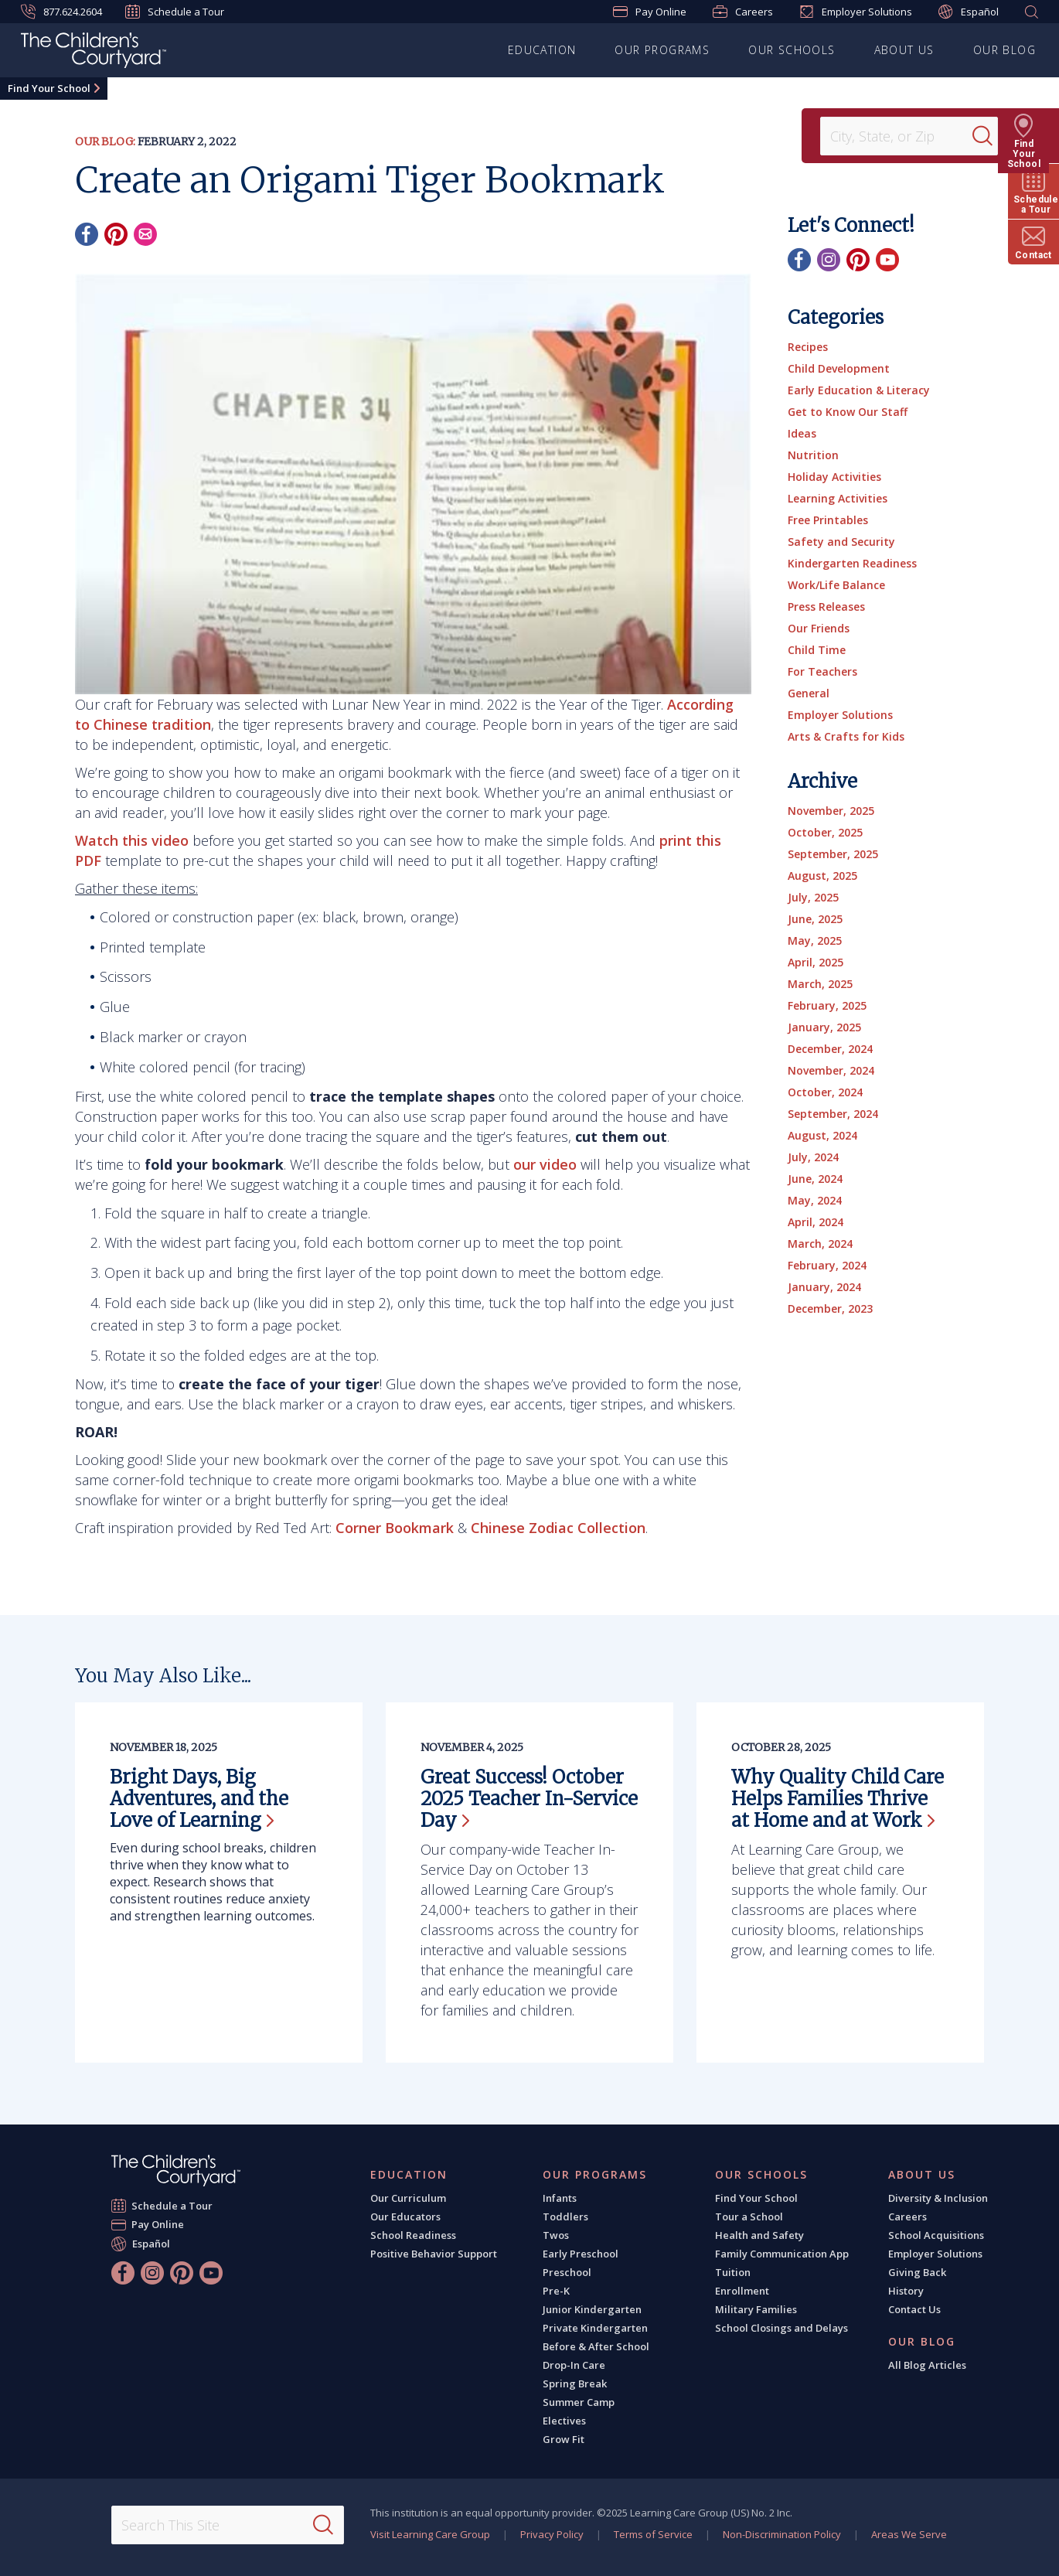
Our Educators (405, 2216)
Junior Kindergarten (592, 2309)
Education (542, 50)
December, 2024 (830, 1048)
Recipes (808, 346)
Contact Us (914, 2309)
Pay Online (649, 12)
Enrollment (742, 2291)
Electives (564, 2420)
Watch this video (132, 840)
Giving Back (917, 2272)
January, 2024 (824, 1286)
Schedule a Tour (174, 12)
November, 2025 (831, 810)
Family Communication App (782, 2253)
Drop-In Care (574, 2365)
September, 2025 (833, 854)
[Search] (992, 136)
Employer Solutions (855, 12)
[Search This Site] (227, 2525)
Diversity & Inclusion (938, 2198)
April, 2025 (815, 962)
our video (545, 1164)
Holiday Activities (834, 476)
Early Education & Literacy (859, 390)
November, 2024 (831, 1070)
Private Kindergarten (595, 2328)
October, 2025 (825, 832)
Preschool (567, 2272)
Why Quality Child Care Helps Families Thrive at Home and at (837, 1798)
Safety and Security (841, 541)
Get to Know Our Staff (847, 411)
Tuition (733, 2272)
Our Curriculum (408, 2198)
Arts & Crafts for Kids (846, 736)
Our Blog (1004, 50)
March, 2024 (820, 1243)
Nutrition (813, 455)
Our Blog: (105, 141)
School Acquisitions (936, 2235)
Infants (560, 2198)
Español (968, 12)
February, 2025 (827, 1005)
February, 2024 (827, 1265)
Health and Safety (759, 2235)
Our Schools (791, 50)
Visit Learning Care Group (430, 2534)
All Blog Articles (927, 2365)
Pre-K (556, 2291)
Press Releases (826, 606)
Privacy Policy (552, 2534)
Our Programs (662, 50)
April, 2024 (815, 1222)
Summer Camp (579, 2402)
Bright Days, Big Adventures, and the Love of (199, 1798)
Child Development (839, 368)
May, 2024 (815, 1200)
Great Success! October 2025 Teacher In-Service (529, 1798)
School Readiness (413, 2235)
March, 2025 (820, 983)
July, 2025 (813, 897)
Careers (743, 12)
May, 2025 (815, 940)
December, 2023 (830, 1308)
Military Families (756, 2309)
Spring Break (575, 2383)
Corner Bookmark (394, 1527)
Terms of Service (653, 2534)
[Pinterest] (116, 234)
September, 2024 (833, 1113)
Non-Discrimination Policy (782, 2534)
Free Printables (828, 520)
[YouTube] (887, 259)
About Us (904, 50)
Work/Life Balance (836, 585)
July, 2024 (813, 1157)
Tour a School (749, 2216)
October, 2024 (825, 1092)
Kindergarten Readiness (852, 563)
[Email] (145, 234)
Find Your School (49, 88)
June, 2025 (815, 918)
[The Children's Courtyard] (93, 52)
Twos (556, 2235)
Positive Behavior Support (433, 2253)
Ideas (802, 433)
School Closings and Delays (781, 2328)
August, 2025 (822, 875)
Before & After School (596, 2346)
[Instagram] (828, 259)
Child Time (817, 649)
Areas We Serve (909, 2534)
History (906, 2291)
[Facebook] (86, 234)
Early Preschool (580, 2253)
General (808, 693)
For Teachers (822, 671)
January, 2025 (824, 1027)
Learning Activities (837, 498)
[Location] (901, 136)
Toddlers (565, 2216)
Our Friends (819, 628)
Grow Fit (563, 2439)
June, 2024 (815, 1178)
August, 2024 (822, 1135)
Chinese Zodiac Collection (558, 1527)
